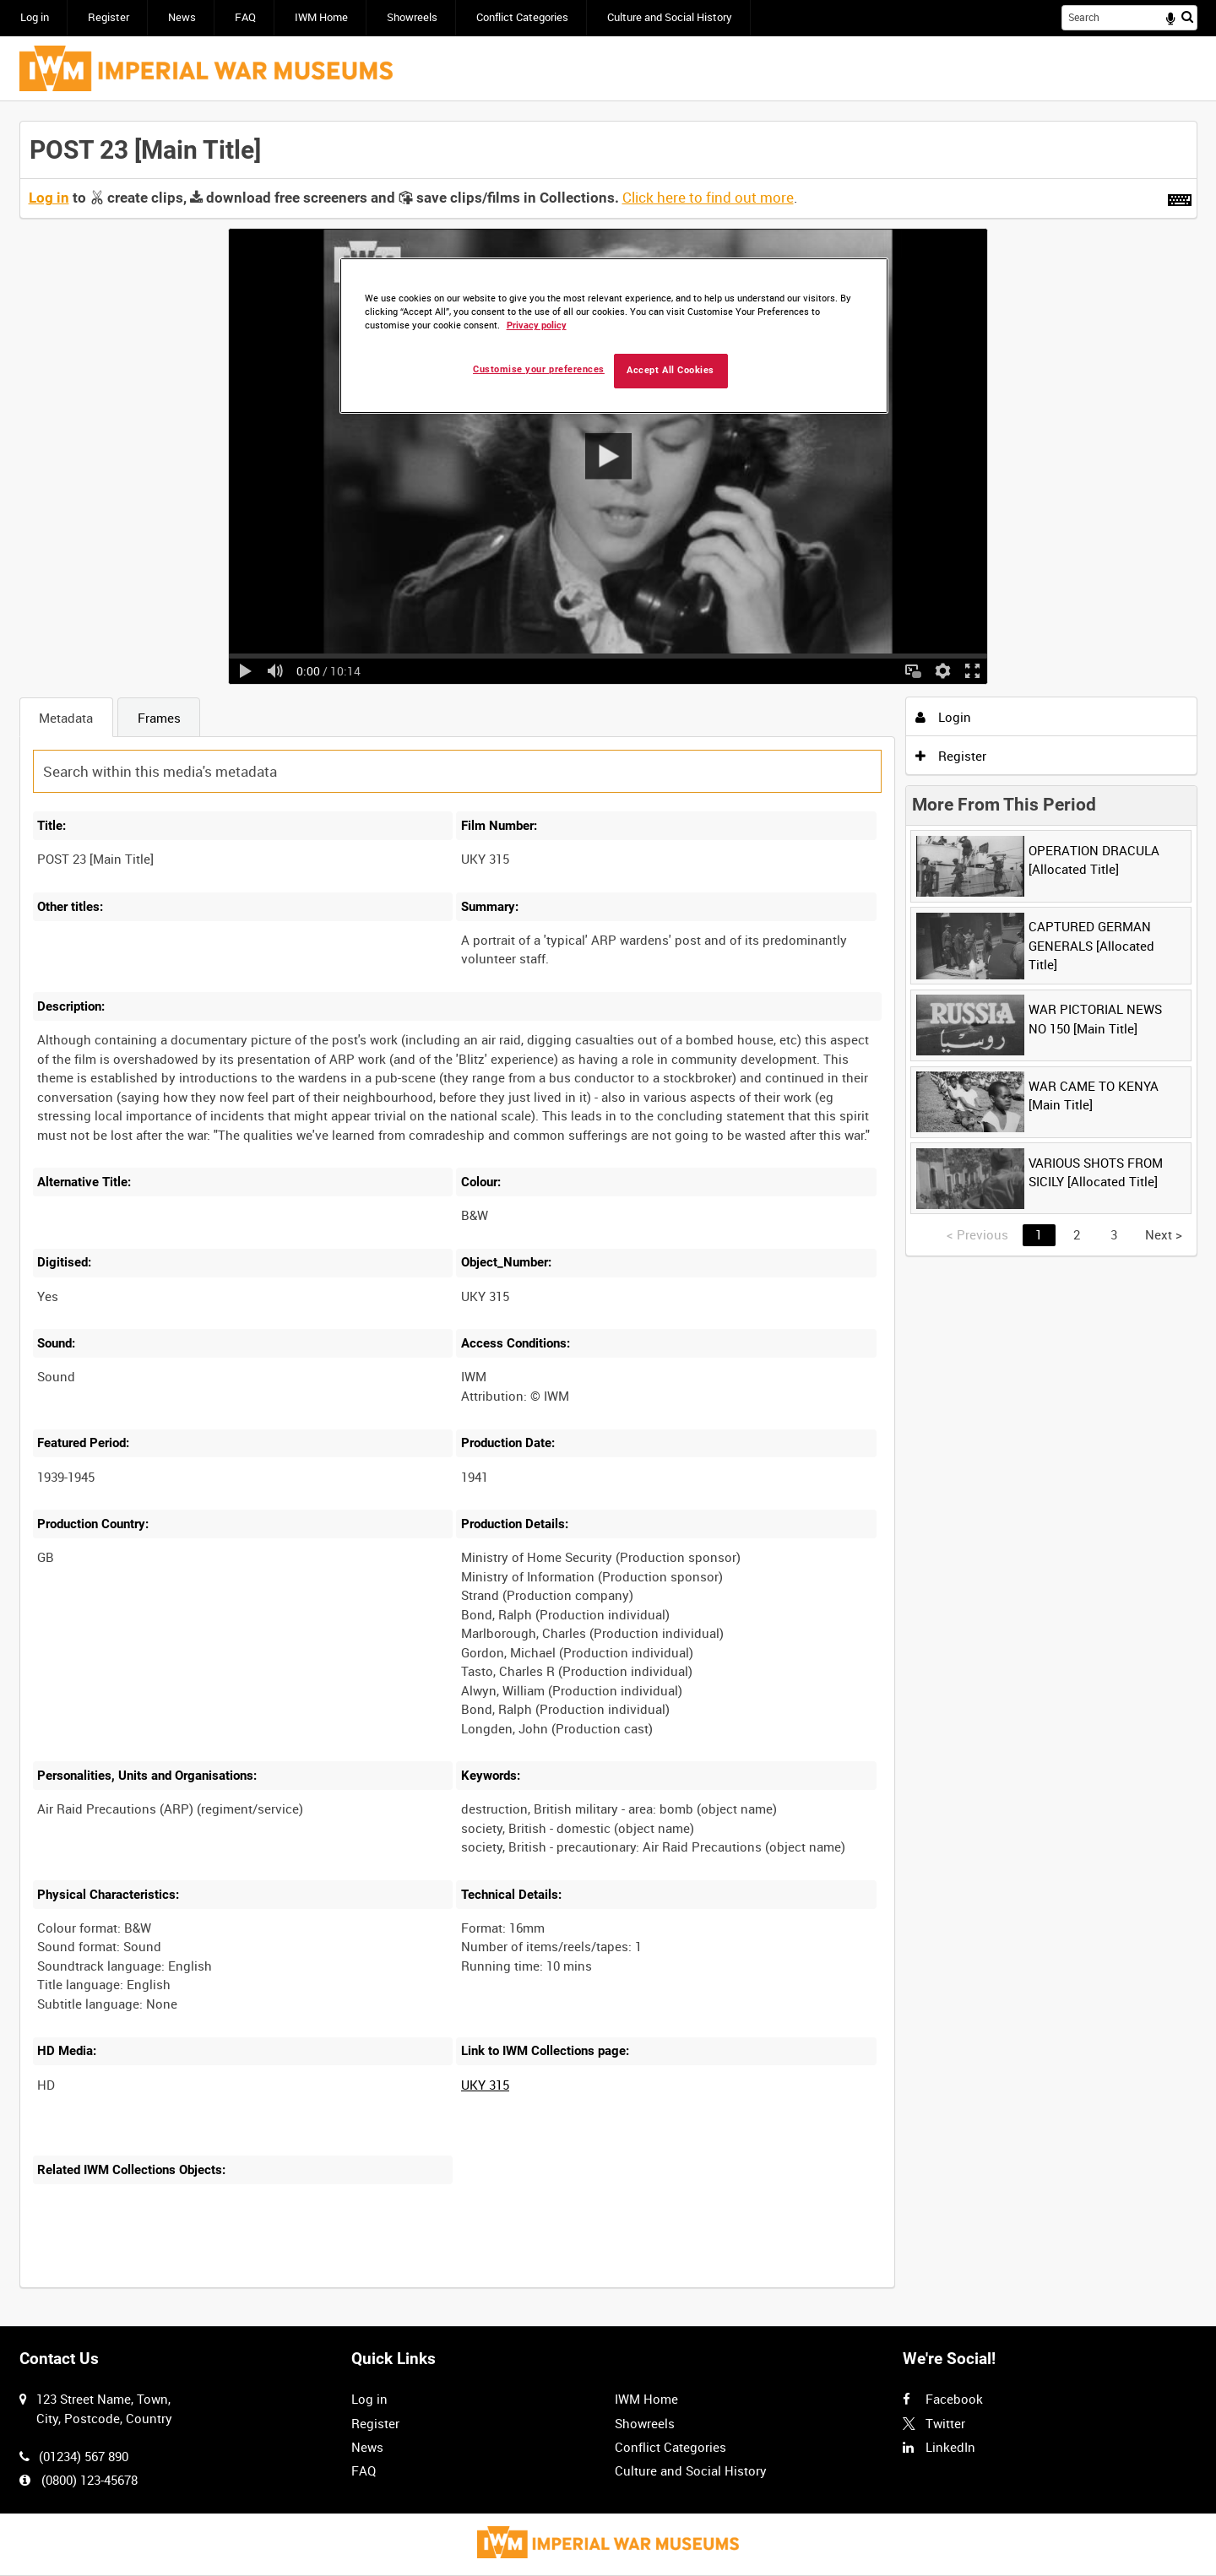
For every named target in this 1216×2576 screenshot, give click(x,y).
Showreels (412, 17)
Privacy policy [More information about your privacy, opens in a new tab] (537, 325)
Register (108, 17)
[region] (613, 336)
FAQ (245, 17)
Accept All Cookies (670, 370)
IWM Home (321, 17)
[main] (608, 1214)
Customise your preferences (539, 369)
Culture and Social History (669, 17)
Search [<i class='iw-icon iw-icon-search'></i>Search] (1187, 16)
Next (1163, 1234)
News (182, 17)
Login (943, 716)
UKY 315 (485, 2084)
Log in (34, 17)
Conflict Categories (522, 17)
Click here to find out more (708, 197)
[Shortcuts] (1180, 196)
